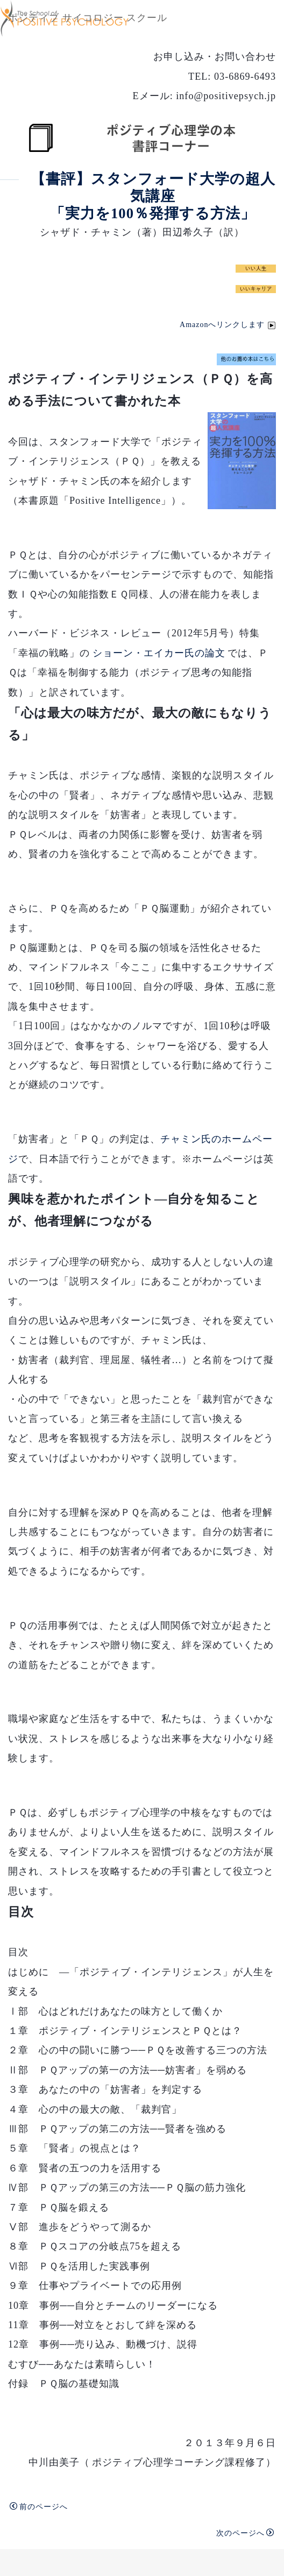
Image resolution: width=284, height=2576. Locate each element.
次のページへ (245, 2533)
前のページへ (39, 2506)
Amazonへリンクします (228, 325)
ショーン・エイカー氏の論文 (159, 653)
